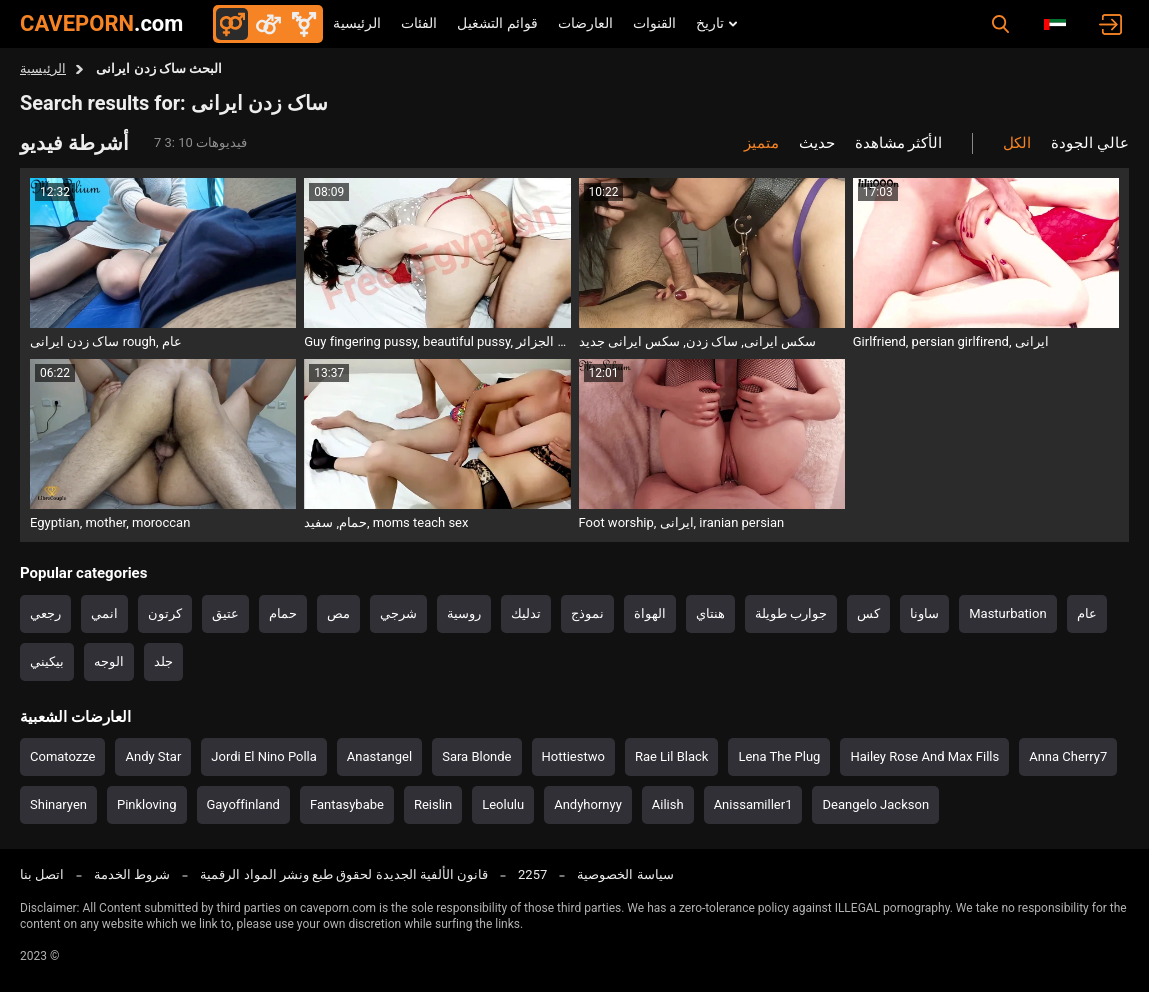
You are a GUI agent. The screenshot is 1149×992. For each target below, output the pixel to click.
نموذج (587, 613)
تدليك (526, 613)
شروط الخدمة (132, 874)
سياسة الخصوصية (625, 874)
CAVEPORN (101, 23)
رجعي (45, 613)
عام (1087, 613)
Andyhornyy (588, 804)
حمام (283, 613)
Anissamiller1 (753, 804)
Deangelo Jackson (875, 804)
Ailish (668, 804)
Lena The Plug (779, 756)
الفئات (419, 23)
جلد (163, 661)
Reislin (433, 804)
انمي (104, 613)
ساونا (924, 613)
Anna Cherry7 (1068, 756)
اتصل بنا (42, 874)
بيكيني (47, 661)
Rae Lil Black (671, 756)
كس (868, 613)
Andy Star (153, 756)
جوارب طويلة (791, 613)
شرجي (398, 613)
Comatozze (62, 756)
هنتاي (710, 613)
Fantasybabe (347, 804)
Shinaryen (58, 804)
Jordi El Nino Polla (264, 756)
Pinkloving (147, 804)
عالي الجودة (1090, 143)
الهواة (650, 613)
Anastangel (379, 756)
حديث (817, 143)
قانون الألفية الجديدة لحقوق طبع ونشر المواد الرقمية (344, 874)
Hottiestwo (573, 756)
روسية (464, 613)
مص (338, 613)
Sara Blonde (476, 756)
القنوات (654, 23)
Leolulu (503, 804)
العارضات (585, 23)
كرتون (165, 613)
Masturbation (1007, 613)
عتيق (225, 613)
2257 (532, 874)
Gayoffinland (243, 804)
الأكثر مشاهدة (899, 143)
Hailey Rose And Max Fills (924, 756)
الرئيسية (357, 23)
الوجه (109, 661)
